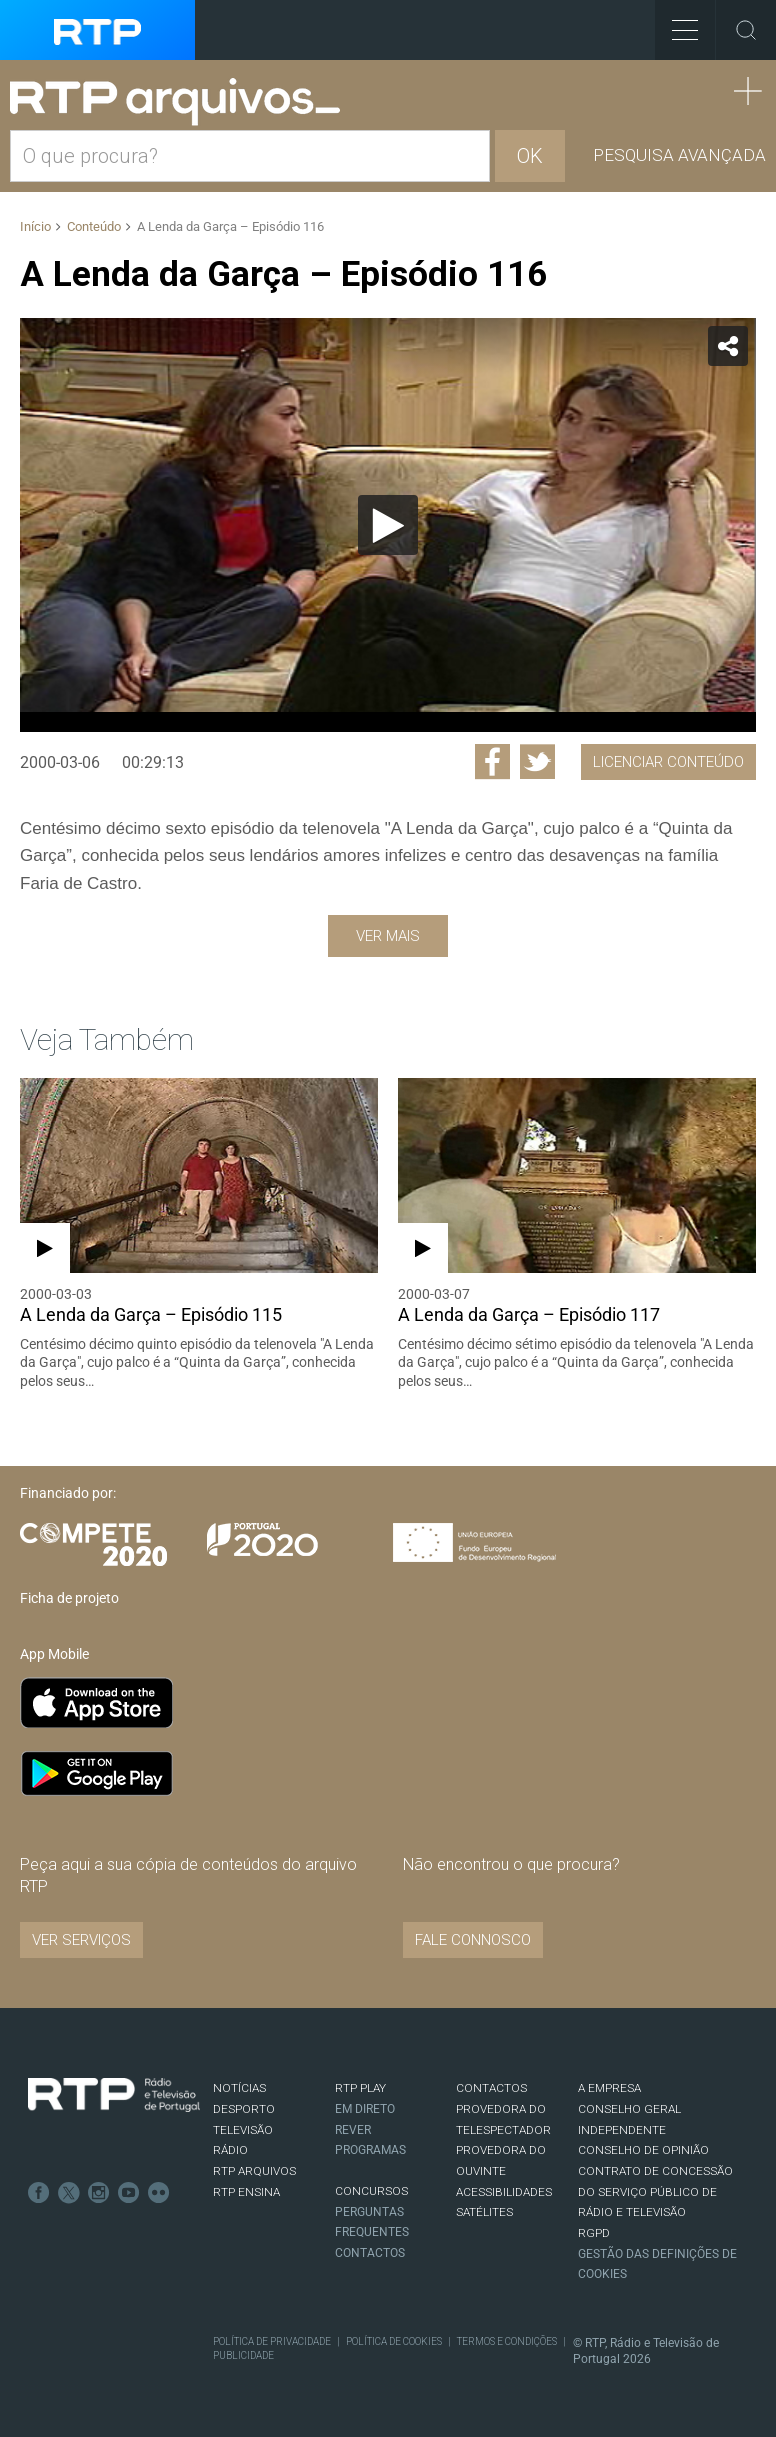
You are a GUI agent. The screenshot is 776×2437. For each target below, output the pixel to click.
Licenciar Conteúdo (668, 762)
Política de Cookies (394, 2341)
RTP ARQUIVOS (254, 2171)
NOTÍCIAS (239, 2088)
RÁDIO (230, 2150)
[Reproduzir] (388, 525)
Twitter (69, 2193)
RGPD (594, 2233)
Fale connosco (473, 1940)
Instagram (99, 2193)
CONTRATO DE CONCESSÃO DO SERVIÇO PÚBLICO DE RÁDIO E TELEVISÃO (655, 2191)
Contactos (370, 2253)
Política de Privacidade (272, 2341)
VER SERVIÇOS (81, 1940)
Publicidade (243, 2355)
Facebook (39, 2193)
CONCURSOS (371, 2191)
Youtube (129, 2193)
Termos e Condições (507, 2341)
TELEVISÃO (243, 2130)
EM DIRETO (365, 2109)
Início (35, 226)
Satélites (484, 2212)
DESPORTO (244, 2109)
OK (530, 156)
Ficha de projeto (69, 1598)
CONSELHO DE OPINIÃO (643, 2150)
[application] (388, 525)
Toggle (746, 30)
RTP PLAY (360, 2088)
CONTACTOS (491, 2088)
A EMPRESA (609, 2088)
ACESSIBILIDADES (504, 2192)
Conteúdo (94, 226)
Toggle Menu (676, 23)
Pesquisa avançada (679, 155)
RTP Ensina (246, 2192)
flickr (159, 2193)
